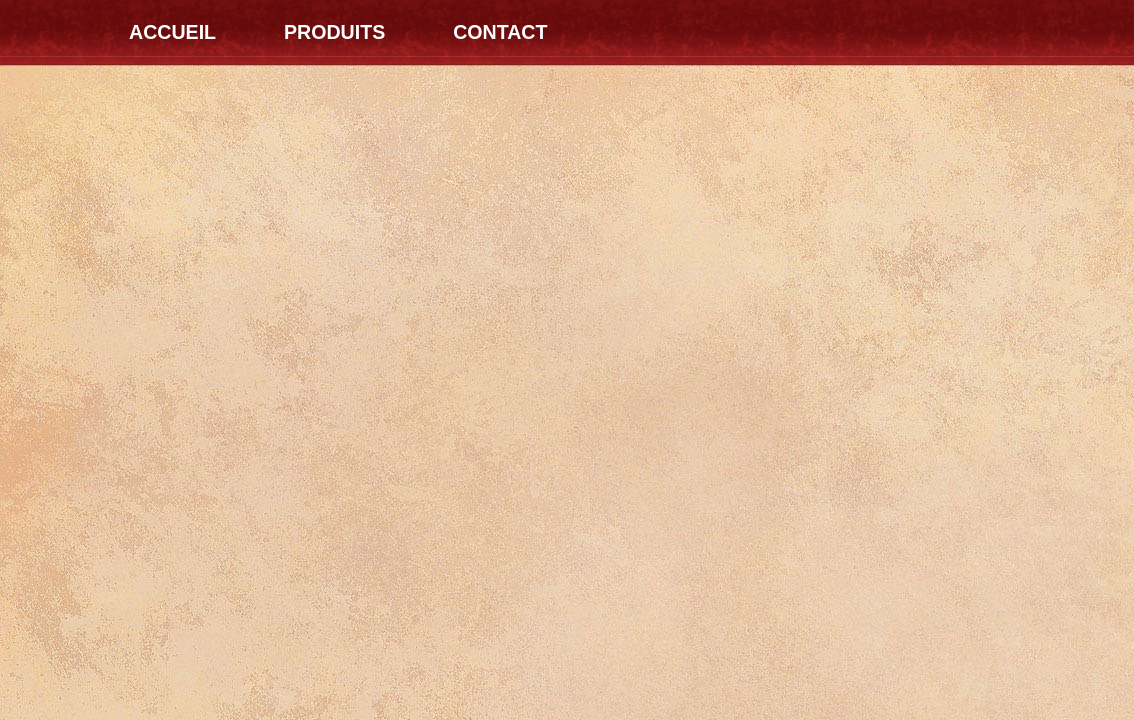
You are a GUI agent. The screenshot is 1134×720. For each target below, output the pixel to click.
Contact (500, 32)
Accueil (172, 32)
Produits (334, 32)
